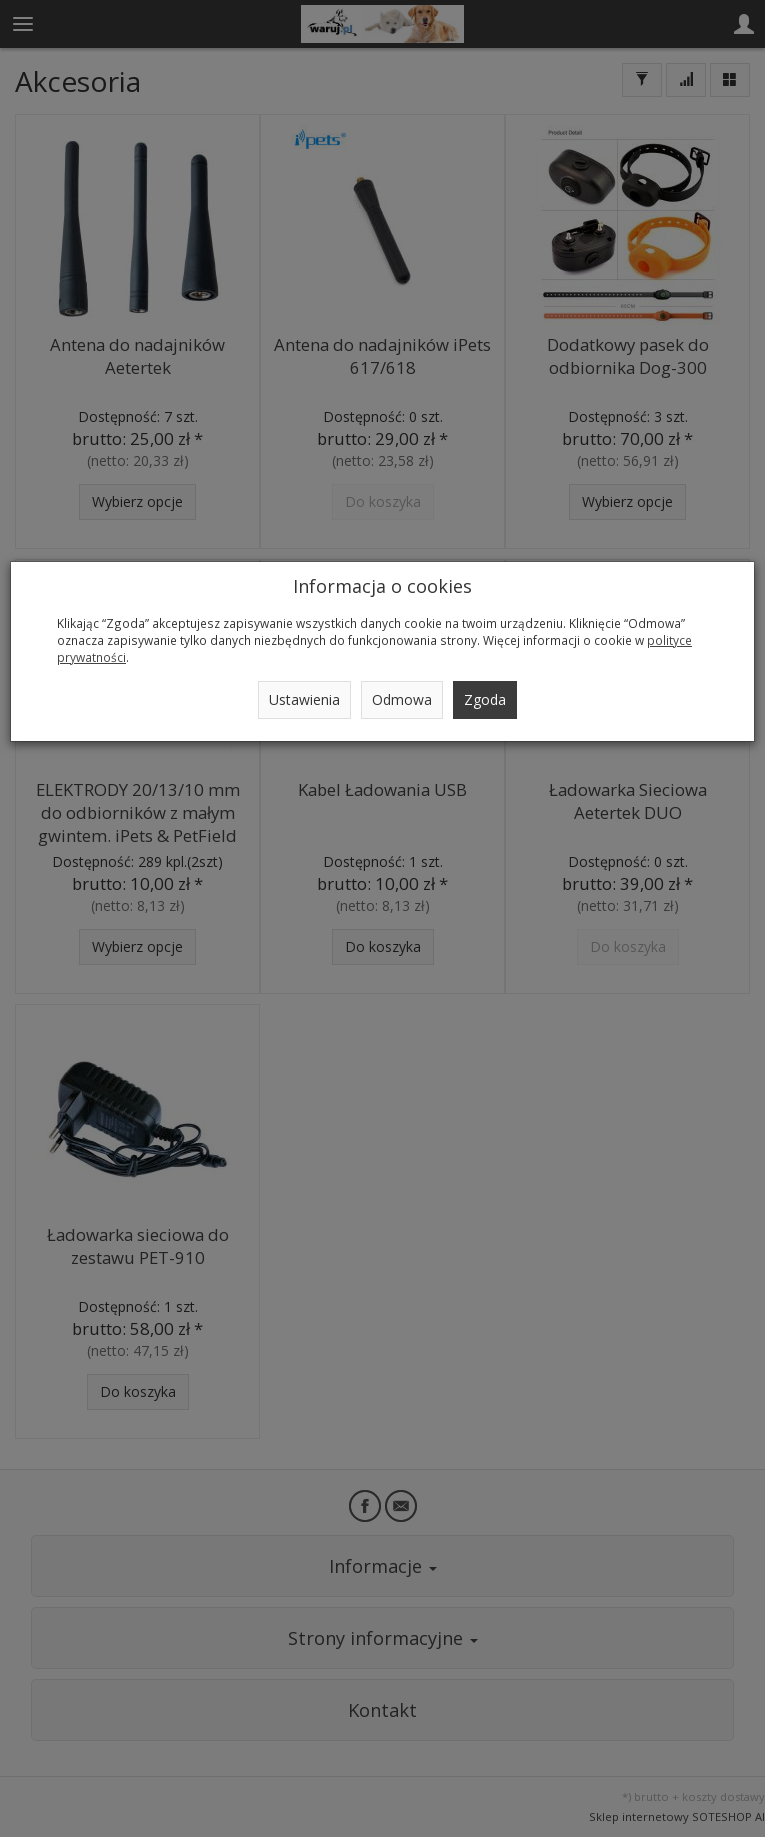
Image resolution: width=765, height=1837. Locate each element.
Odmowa (402, 699)
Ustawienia (304, 699)
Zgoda (485, 699)
